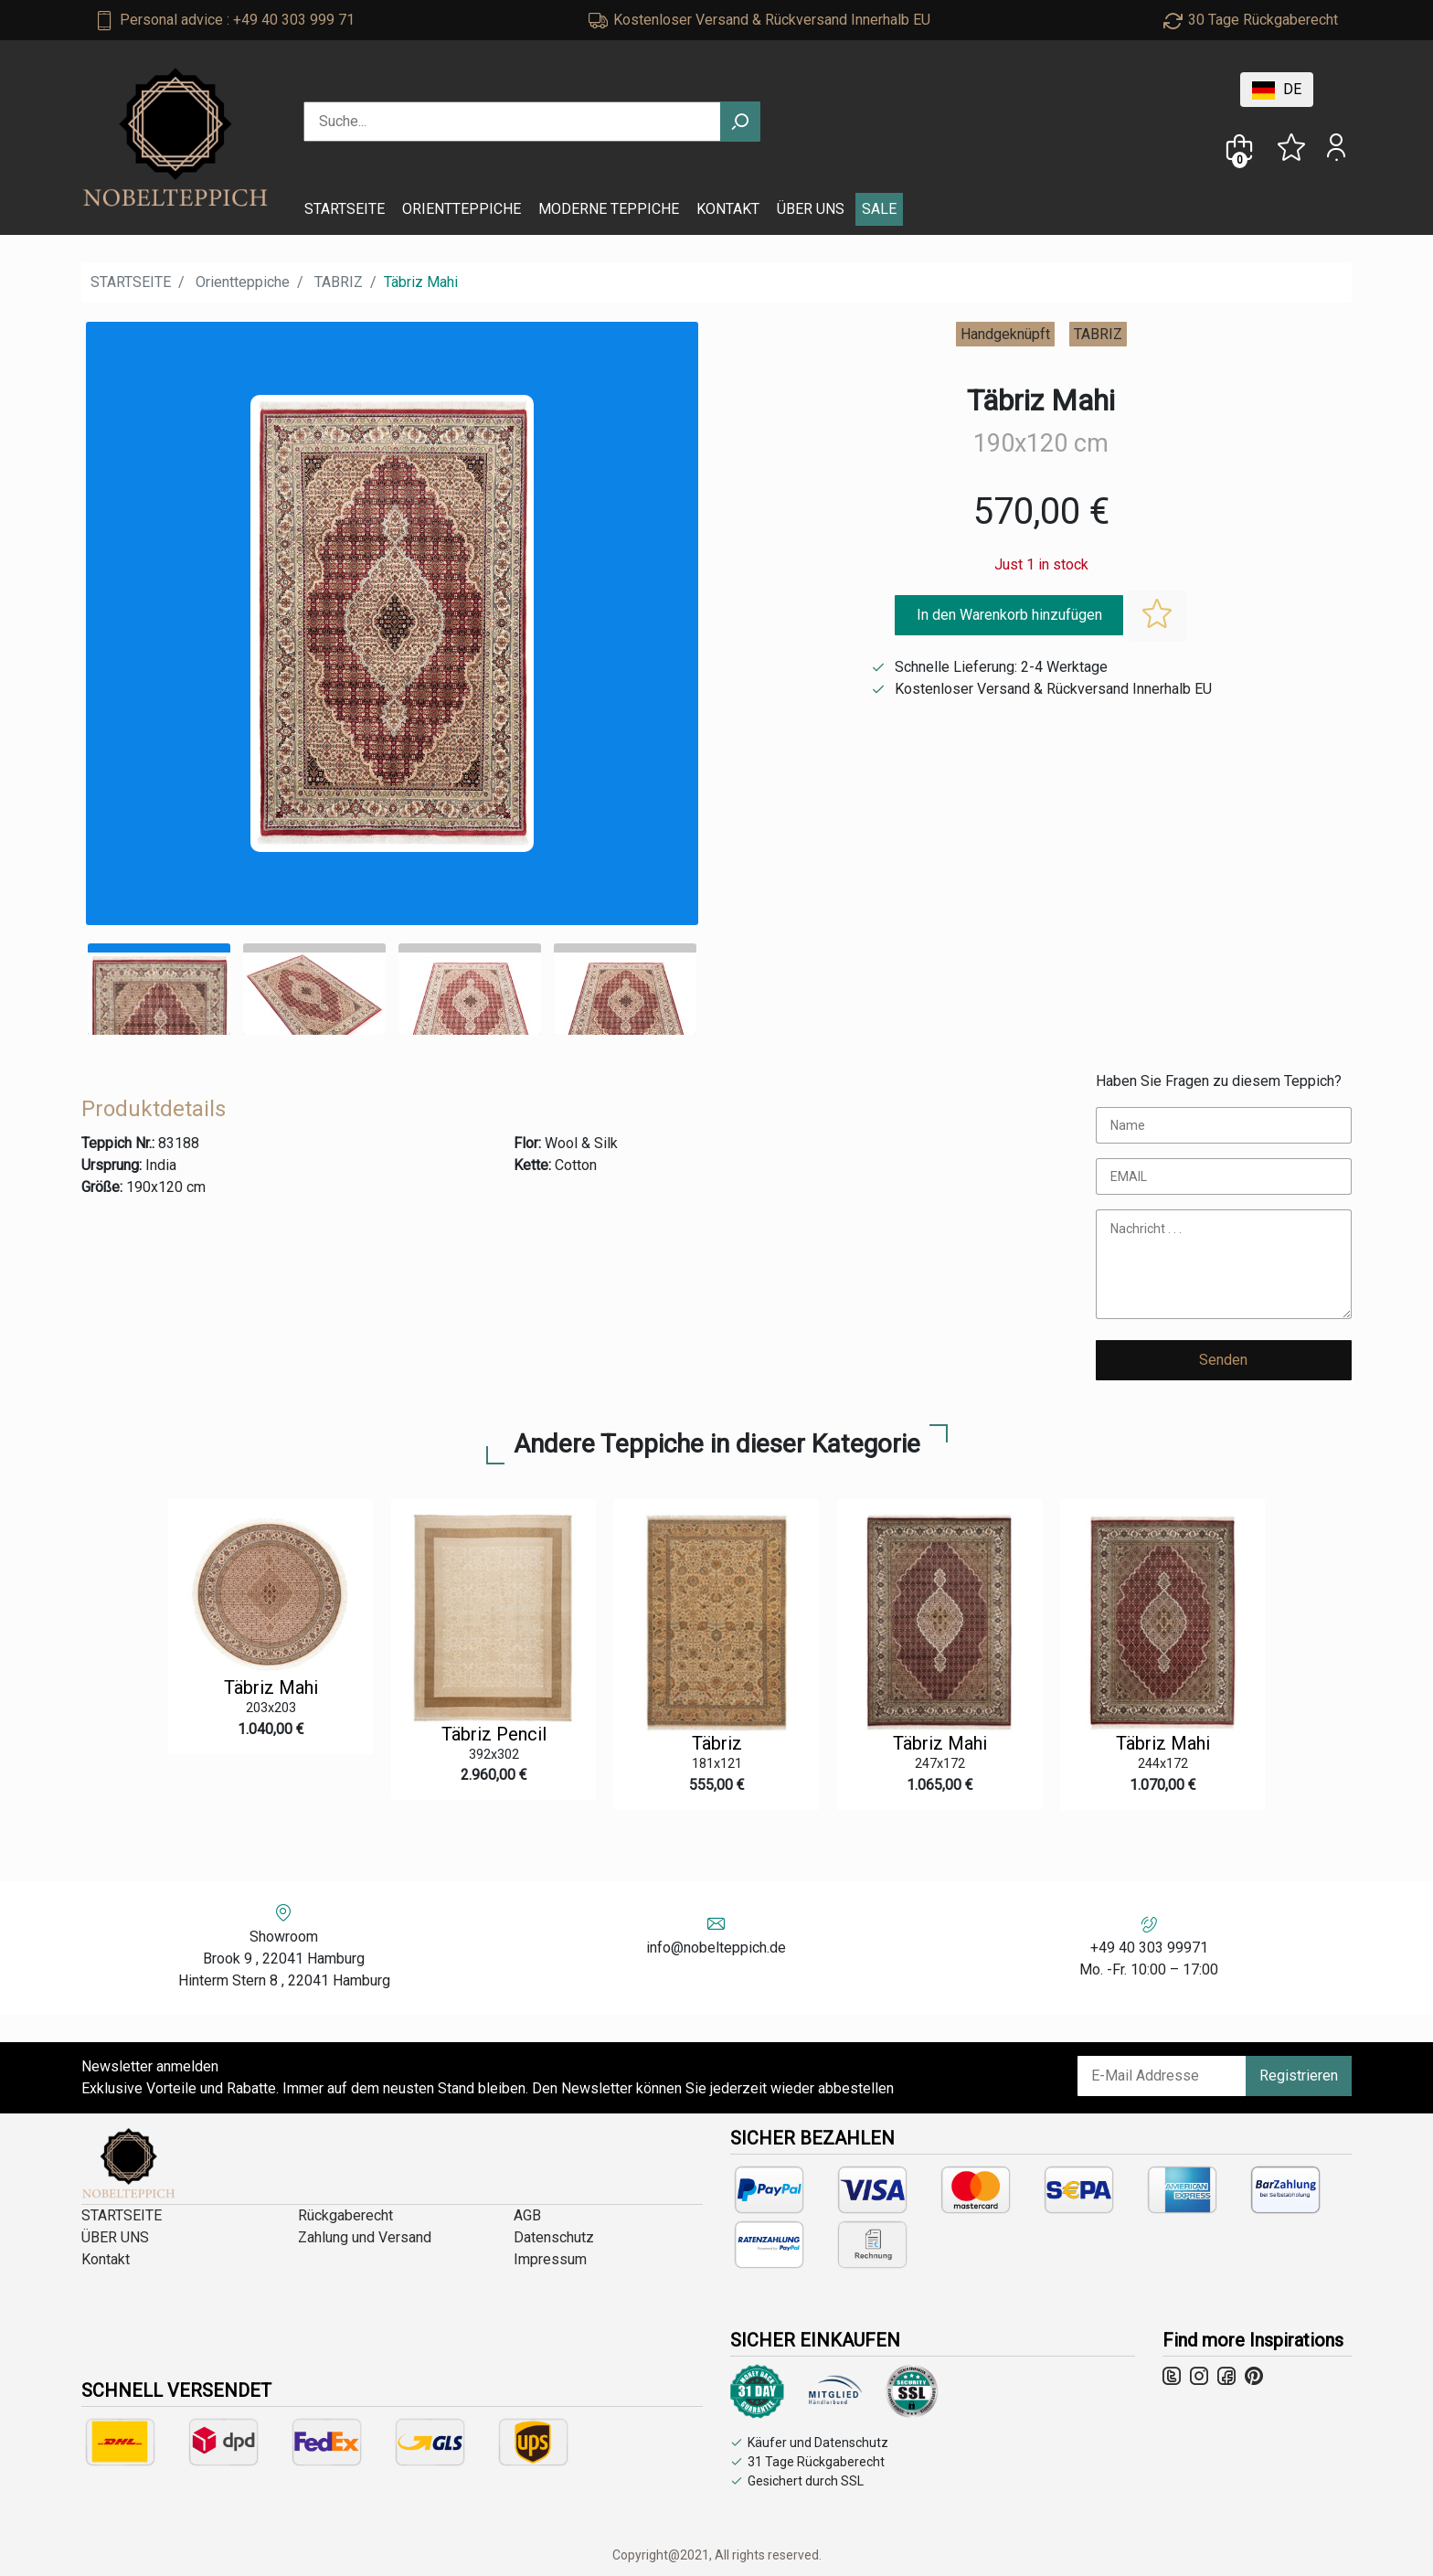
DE (1276, 90)
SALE (879, 209)
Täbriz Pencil (494, 1734)
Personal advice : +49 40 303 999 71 (237, 19)
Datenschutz (554, 2237)
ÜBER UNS (810, 209)
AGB (527, 2215)
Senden (1223, 1359)
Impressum (550, 2259)
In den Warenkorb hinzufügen (1009, 614)
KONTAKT (727, 209)
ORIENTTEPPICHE (461, 209)
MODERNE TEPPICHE (608, 209)
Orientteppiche (243, 282)
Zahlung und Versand (364, 2237)
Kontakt (105, 2259)
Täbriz (717, 1743)
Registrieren (1298, 2075)
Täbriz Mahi (271, 1687)
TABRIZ (338, 282)
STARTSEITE (344, 209)
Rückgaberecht (345, 2215)
